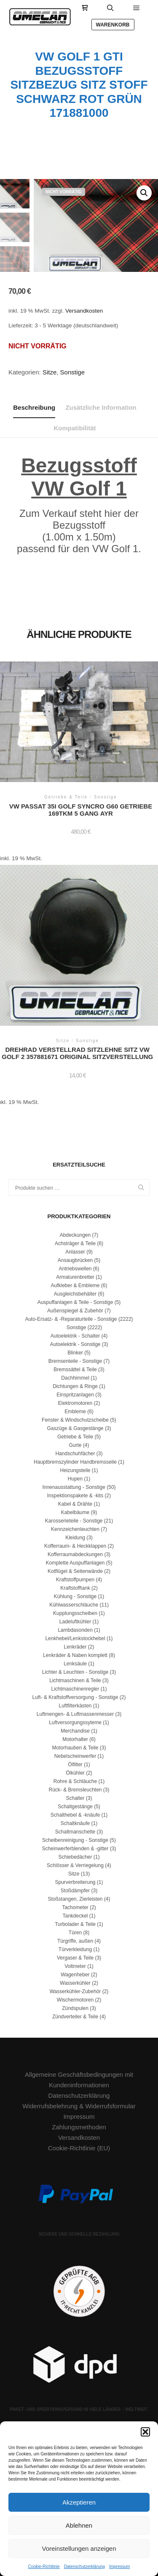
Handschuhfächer (75, 1454)
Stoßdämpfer (75, 1891)
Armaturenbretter (75, 1277)
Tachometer (75, 1907)
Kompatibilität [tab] (75, 428)
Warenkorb (113, 25)
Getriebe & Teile (75, 1437)
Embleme (75, 1411)
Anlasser (75, 1252)
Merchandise (75, 1731)
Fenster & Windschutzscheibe (75, 1420)
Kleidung (75, 1538)
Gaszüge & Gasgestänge (75, 1428)
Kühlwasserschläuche (73, 1605)
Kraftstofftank (75, 1588)
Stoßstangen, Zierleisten (75, 1899)
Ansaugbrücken (75, 1260)
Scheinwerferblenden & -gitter (75, 1849)
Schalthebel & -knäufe (75, 1815)
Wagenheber (75, 1975)
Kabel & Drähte (75, 1504)
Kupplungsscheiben (75, 1613)
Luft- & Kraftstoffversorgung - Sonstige (75, 1697)
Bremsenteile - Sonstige (75, 1361)
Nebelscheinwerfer (75, 1756)
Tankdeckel (75, 1916)
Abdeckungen (75, 1235)
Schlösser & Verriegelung (75, 1865)
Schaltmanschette (75, 1832)
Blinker (75, 1353)
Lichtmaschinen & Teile (75, 1680)
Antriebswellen (75, 1269)
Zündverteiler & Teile (75, 2017)
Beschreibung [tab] (34, 407)
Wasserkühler (75, 1983)
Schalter (75, 1798)
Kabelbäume (75, 1512)
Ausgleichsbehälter (75, 1294)
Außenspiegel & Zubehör (75, 1311)
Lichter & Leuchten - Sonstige (75, 1672)
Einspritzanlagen (75, 1395)
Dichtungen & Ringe (75, 1386)
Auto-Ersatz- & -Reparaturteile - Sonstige (71, 1319)
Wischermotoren (75, 2000)
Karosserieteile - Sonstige (74, 1521)
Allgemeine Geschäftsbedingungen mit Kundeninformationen (79, 2080)
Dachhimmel (75, 1378)
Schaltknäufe (75, 1823)
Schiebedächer (75, 1857)
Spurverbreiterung (75, 1882)
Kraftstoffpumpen (75, 1580)
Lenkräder (75, 1647)
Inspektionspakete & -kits (75, 1496)
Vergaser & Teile (75, 1958)
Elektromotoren (75, 1403)
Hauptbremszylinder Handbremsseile (75, 1462)
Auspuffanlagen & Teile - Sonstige (75, 1302)
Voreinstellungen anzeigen (79, 2548)
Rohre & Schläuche (75, 1781)
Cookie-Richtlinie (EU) (79, 2148)
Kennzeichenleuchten (75, 1529)
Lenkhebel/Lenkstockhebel (75, 1638)
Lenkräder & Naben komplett (75, 1655)
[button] (145, 2432)
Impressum (119, 2566)
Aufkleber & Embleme (75, 1285)
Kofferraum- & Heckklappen (75, 1546)
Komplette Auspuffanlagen (75, 1563)
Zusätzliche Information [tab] (100, 407)
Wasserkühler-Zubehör (75, 1991)
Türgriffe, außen (75, 1941)
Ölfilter (75, 1764)
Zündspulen (75, 2008)
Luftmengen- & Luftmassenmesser (75, 1714)
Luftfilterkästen (75, 1706)
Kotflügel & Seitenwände (75, 1571)
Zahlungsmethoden (79, 2127)
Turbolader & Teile (75, 1924)
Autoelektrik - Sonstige (75, 1344)
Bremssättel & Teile (75, 1369)
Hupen (75, 1479)
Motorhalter (75, 1739)
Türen (75, 1933)
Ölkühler (75, 1773)
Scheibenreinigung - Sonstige (75, 1840)
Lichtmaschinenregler (75, 1689)
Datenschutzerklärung (84, 2566)
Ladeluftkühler (75, 1622)
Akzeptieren (79, 2502)
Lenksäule (75, 1664)
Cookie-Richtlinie (44, 2566)
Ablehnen (79, 2525)
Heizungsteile (75, 1470)
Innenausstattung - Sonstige (73, 1487)
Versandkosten (84, 311)
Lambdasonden (75, 1630)
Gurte (75, 1445)
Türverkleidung (75, 1949)
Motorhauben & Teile (75, 1748)
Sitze (49, 372)
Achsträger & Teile (75, 1243)
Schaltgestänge (75, 1807)
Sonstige (72, 372)
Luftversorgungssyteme (75, 1722)
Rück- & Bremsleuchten (75, 1790)
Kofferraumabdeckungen (75, 1554)
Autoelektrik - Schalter (75, 1336)
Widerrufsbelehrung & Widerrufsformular (78, 2106)
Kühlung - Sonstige (75, 1596)
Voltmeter (75, 1966)
